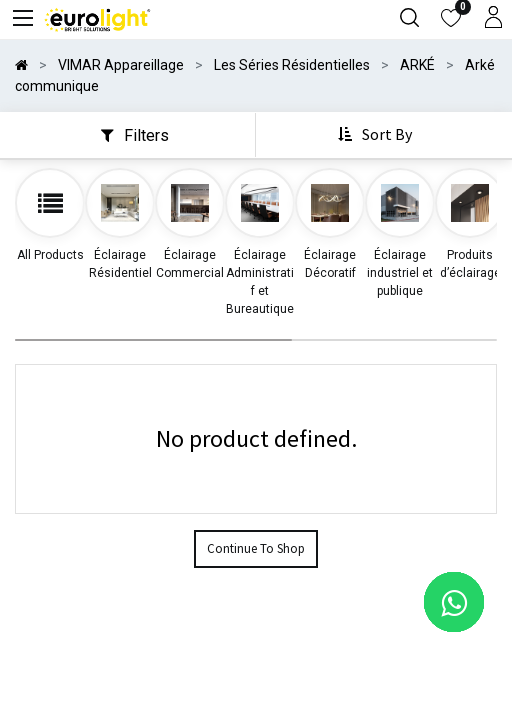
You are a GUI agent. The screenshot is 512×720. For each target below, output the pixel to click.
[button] (377, 135)
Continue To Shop (256, 548)
